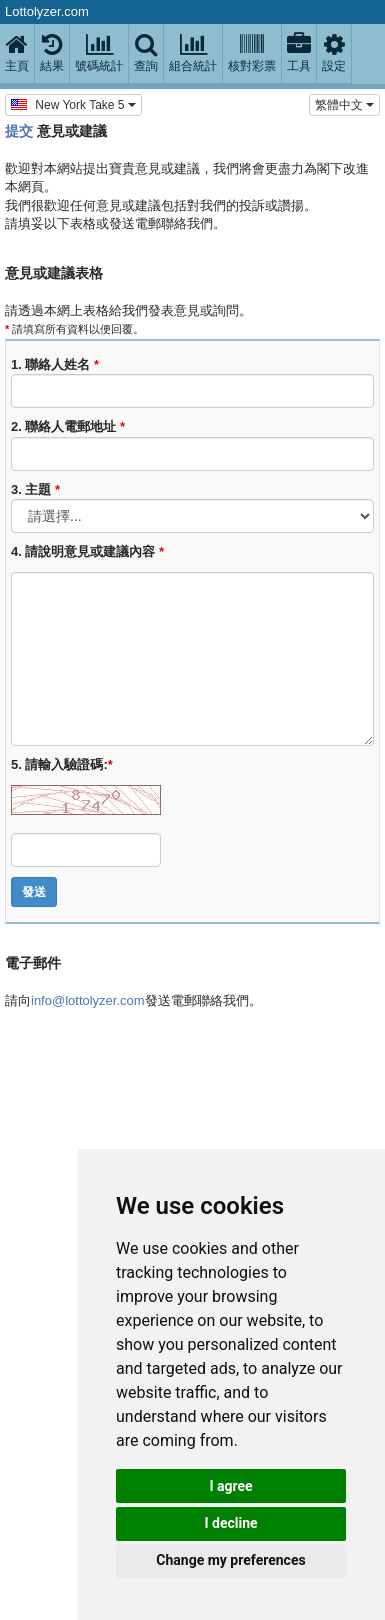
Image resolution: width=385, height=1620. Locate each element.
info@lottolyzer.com (88, 1000)
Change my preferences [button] (230, 1560)
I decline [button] (230, 1523)
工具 (299, 53)
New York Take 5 (73, 104)
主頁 (17, 53)
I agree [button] (230, 1486)
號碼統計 (99, 53)
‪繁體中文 (344, 105)
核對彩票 (252, 53)
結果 (52, 53)
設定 (334, 53)
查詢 (146, 53)
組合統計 (193, 53)
